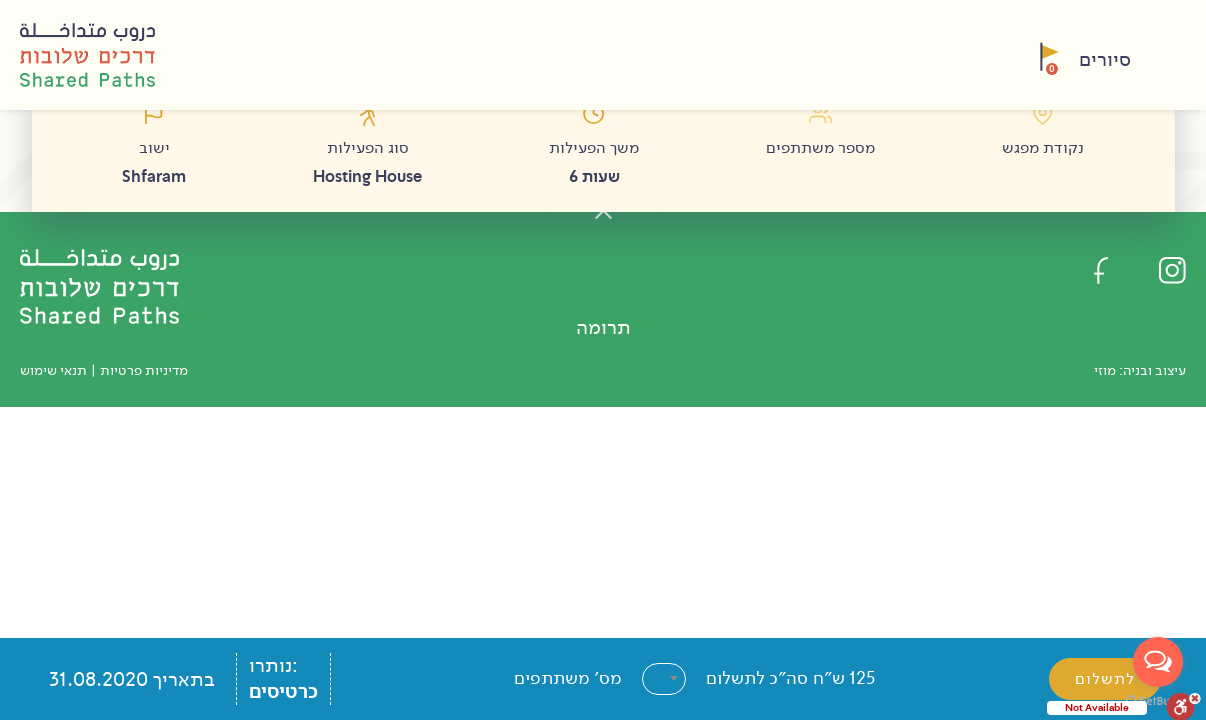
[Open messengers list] (1158, 662)
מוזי (1105, 370)
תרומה (603, 327)
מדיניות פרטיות (144, 370)
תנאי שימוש (53, 370)
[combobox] (664, 679)
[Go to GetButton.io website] (1158, 700)
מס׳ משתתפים (568, 678)
